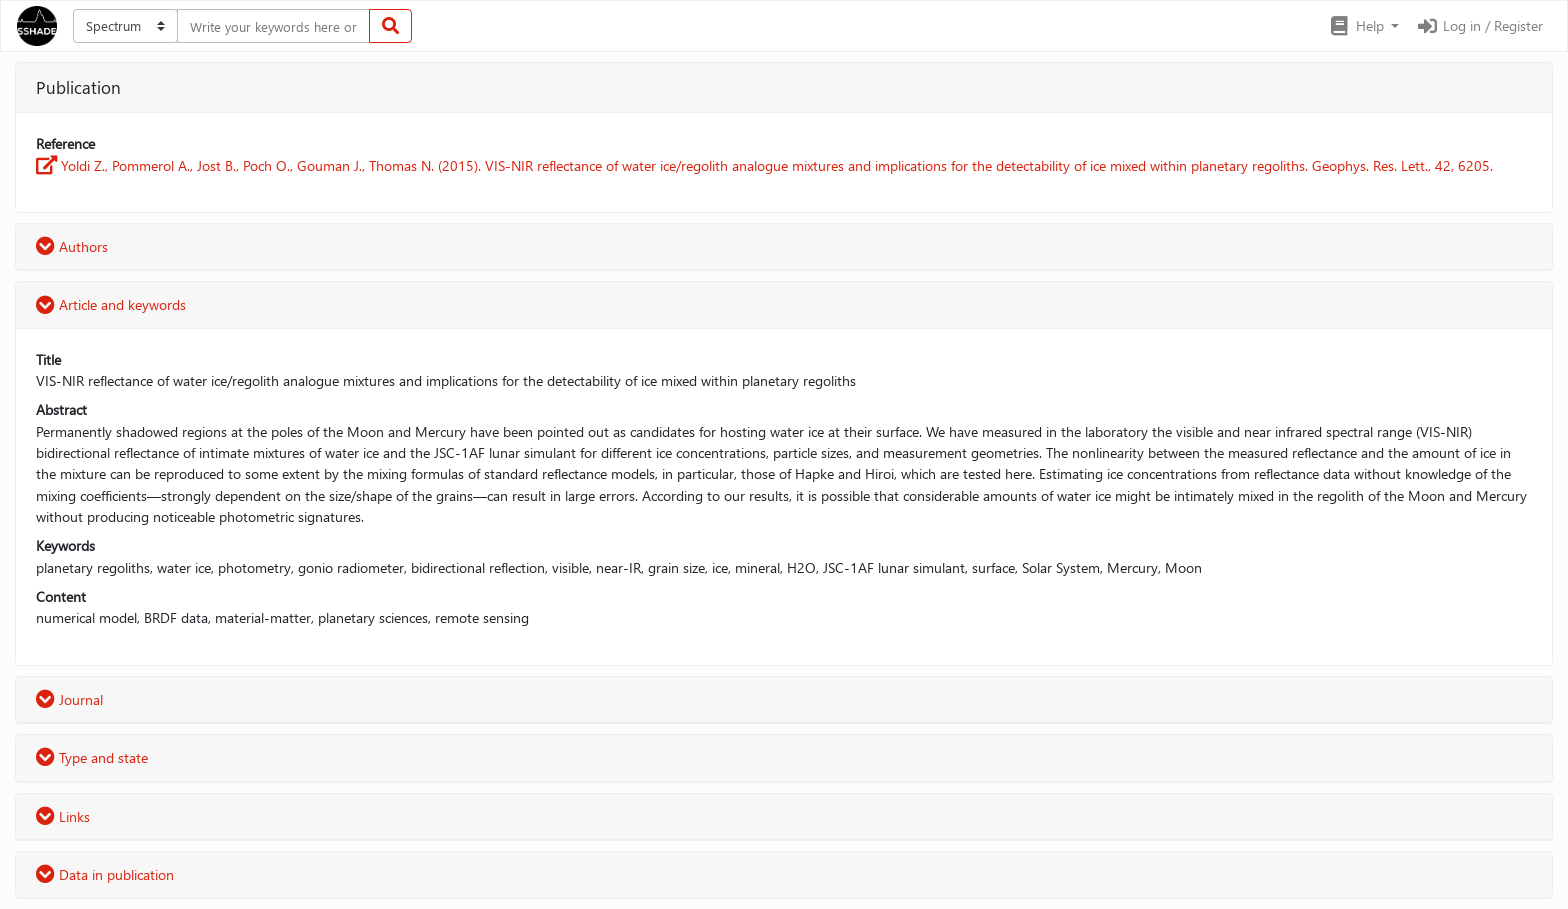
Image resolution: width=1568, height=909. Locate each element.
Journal (69, 699)
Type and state (92, 757)
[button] (1363, 26)
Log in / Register (1479, 25)
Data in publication (105, 874)
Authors (72, 246)
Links (63, 816)
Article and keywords (111, 304)
